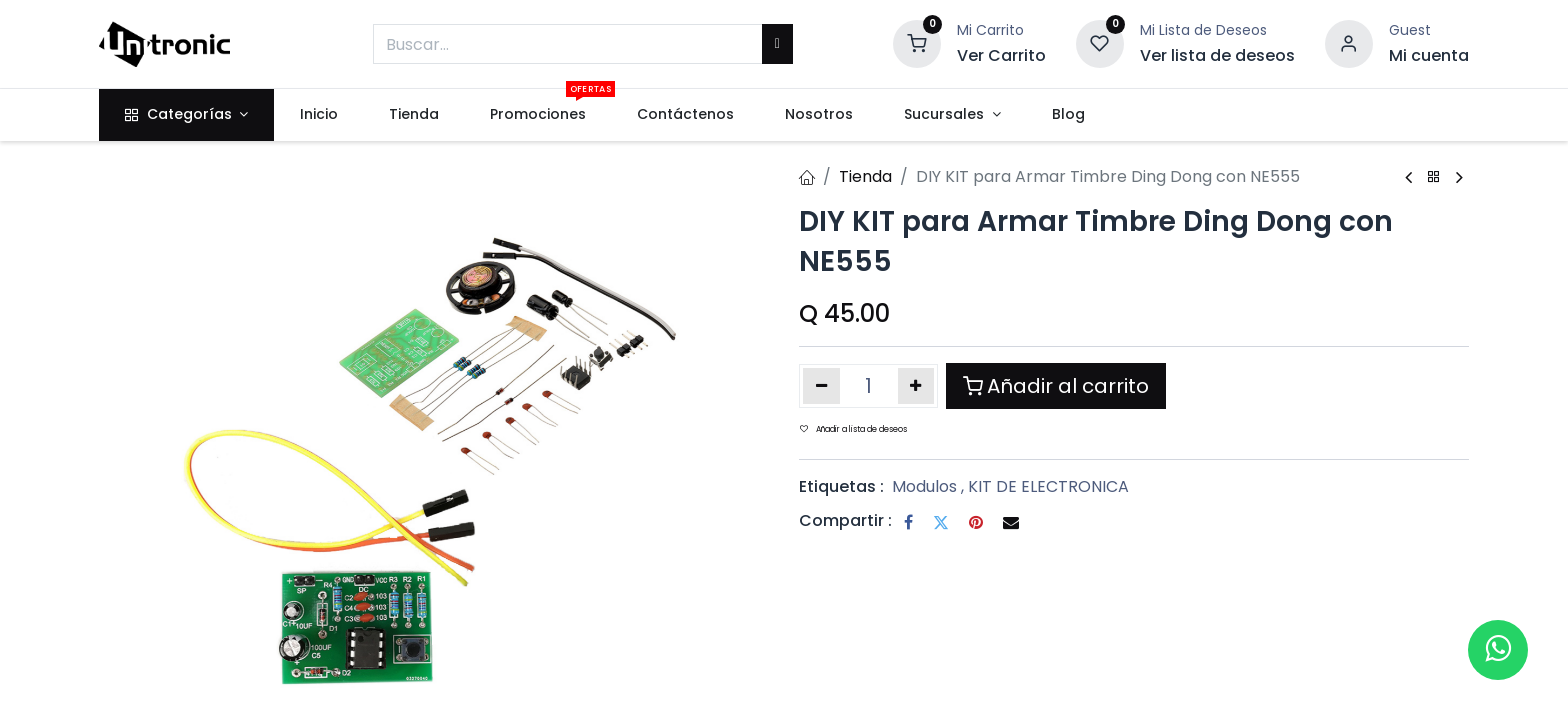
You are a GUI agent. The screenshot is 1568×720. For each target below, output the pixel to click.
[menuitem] (318, 115)
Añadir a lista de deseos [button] (853, 429)
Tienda (865, 176)
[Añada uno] (916, 386)
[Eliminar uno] (821, 386)
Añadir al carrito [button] (1056, 386)
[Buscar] (777, 44)
